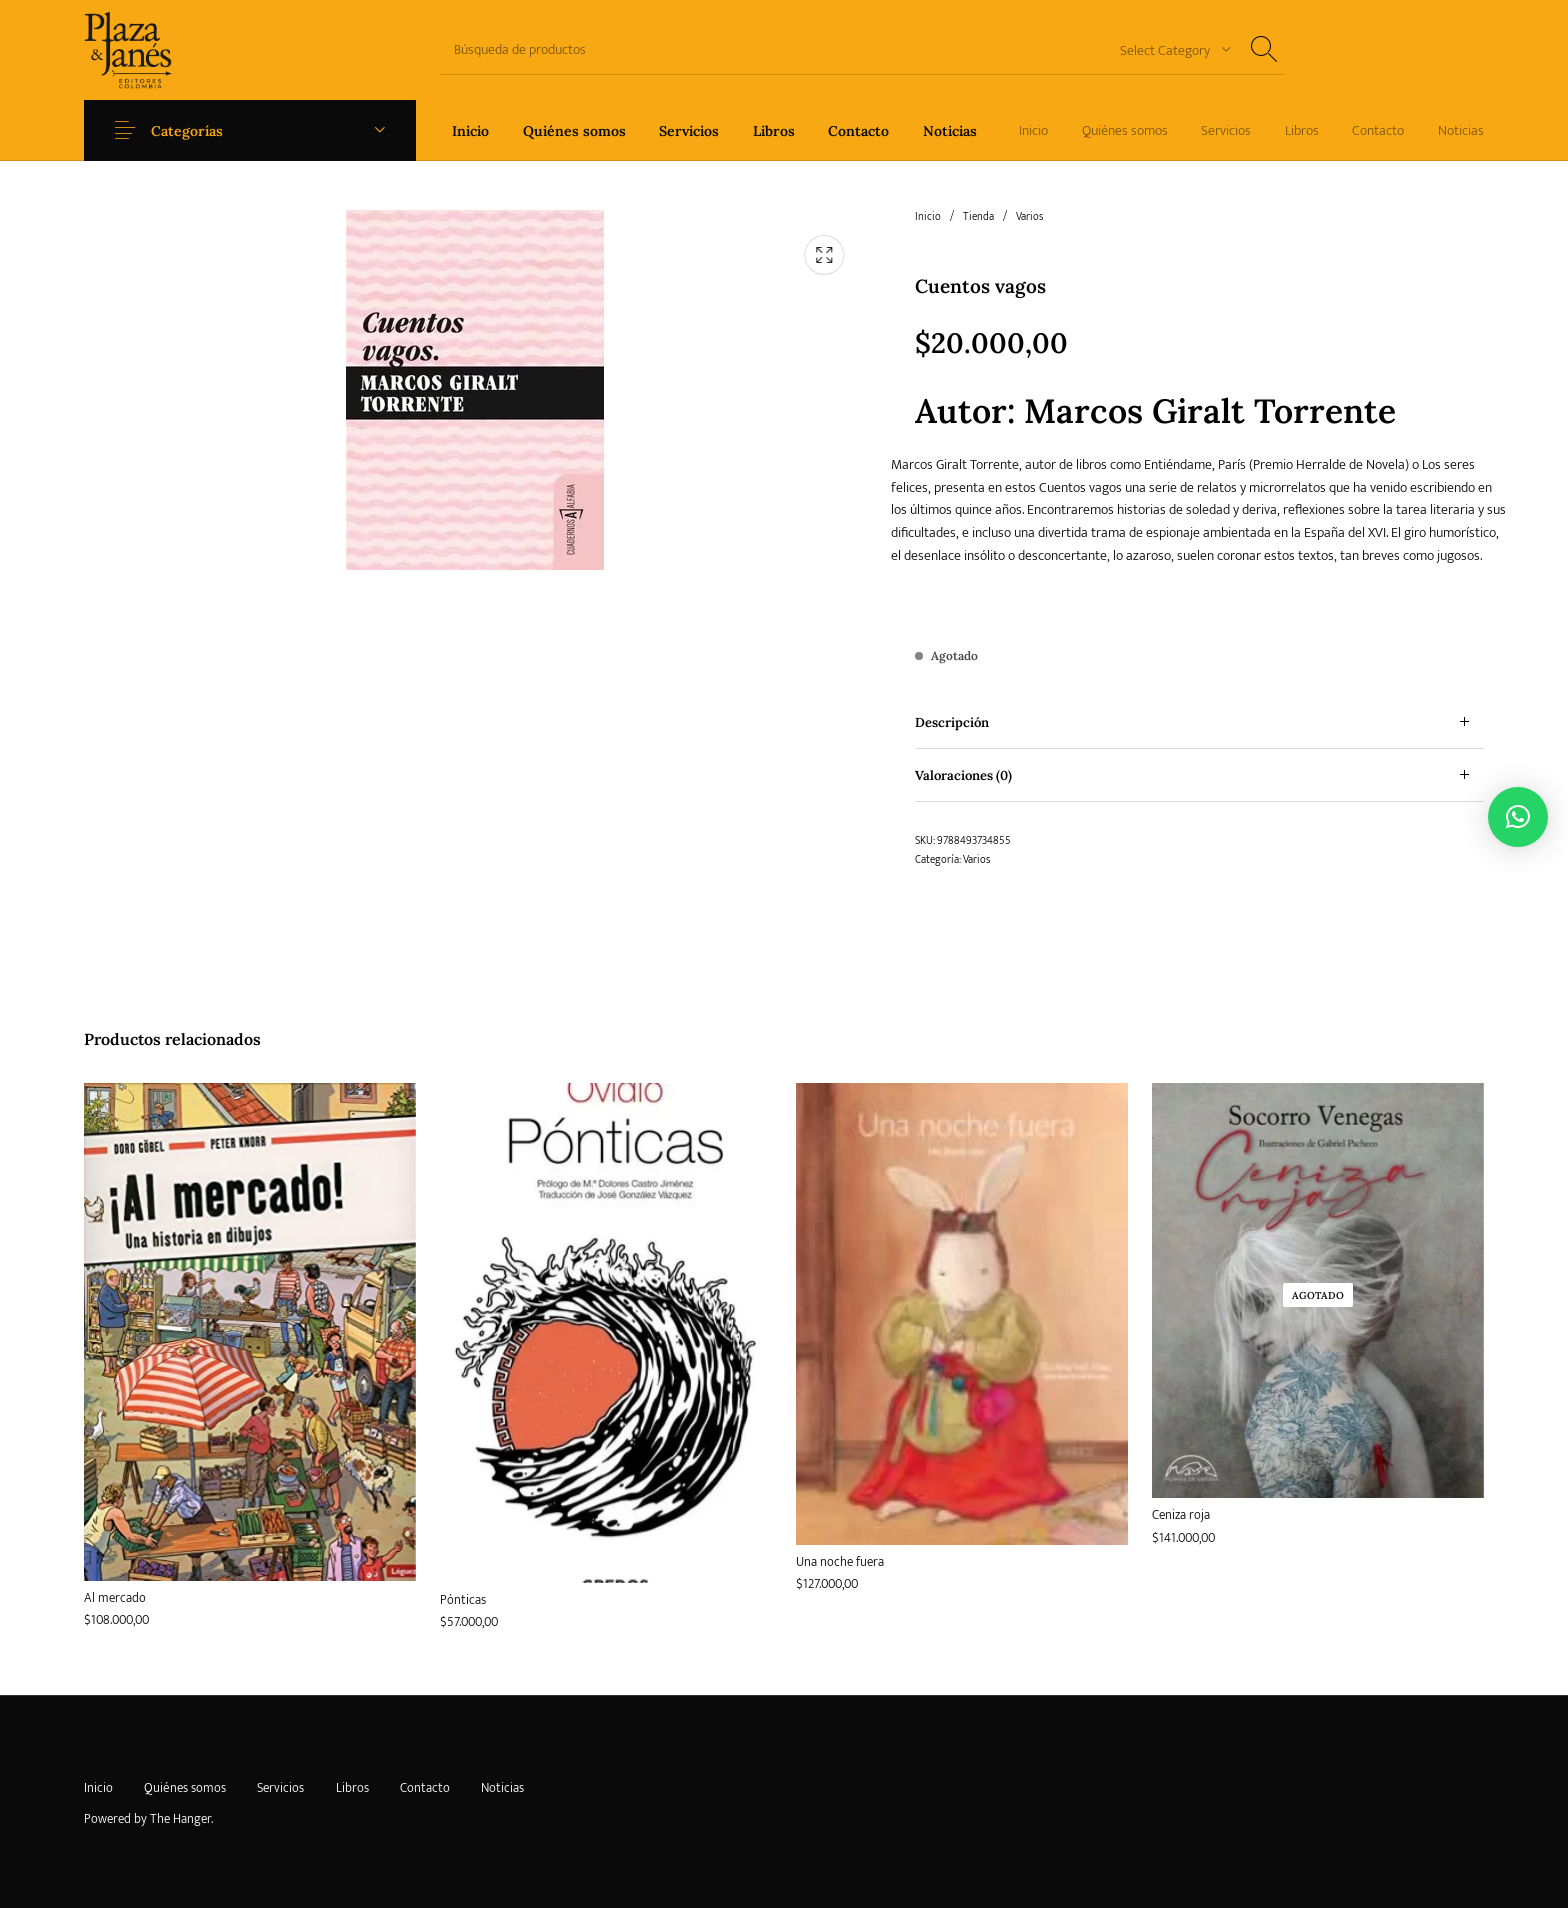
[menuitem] (470, 130)
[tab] (1199, 722)
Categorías (192, 131)
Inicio (928, 217)
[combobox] (1168, 49)
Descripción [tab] (952, 722)
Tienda (978, 217)
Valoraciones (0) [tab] (963, 775)
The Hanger (180, 1819)
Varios (1029, 217)
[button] (1518, 817)
